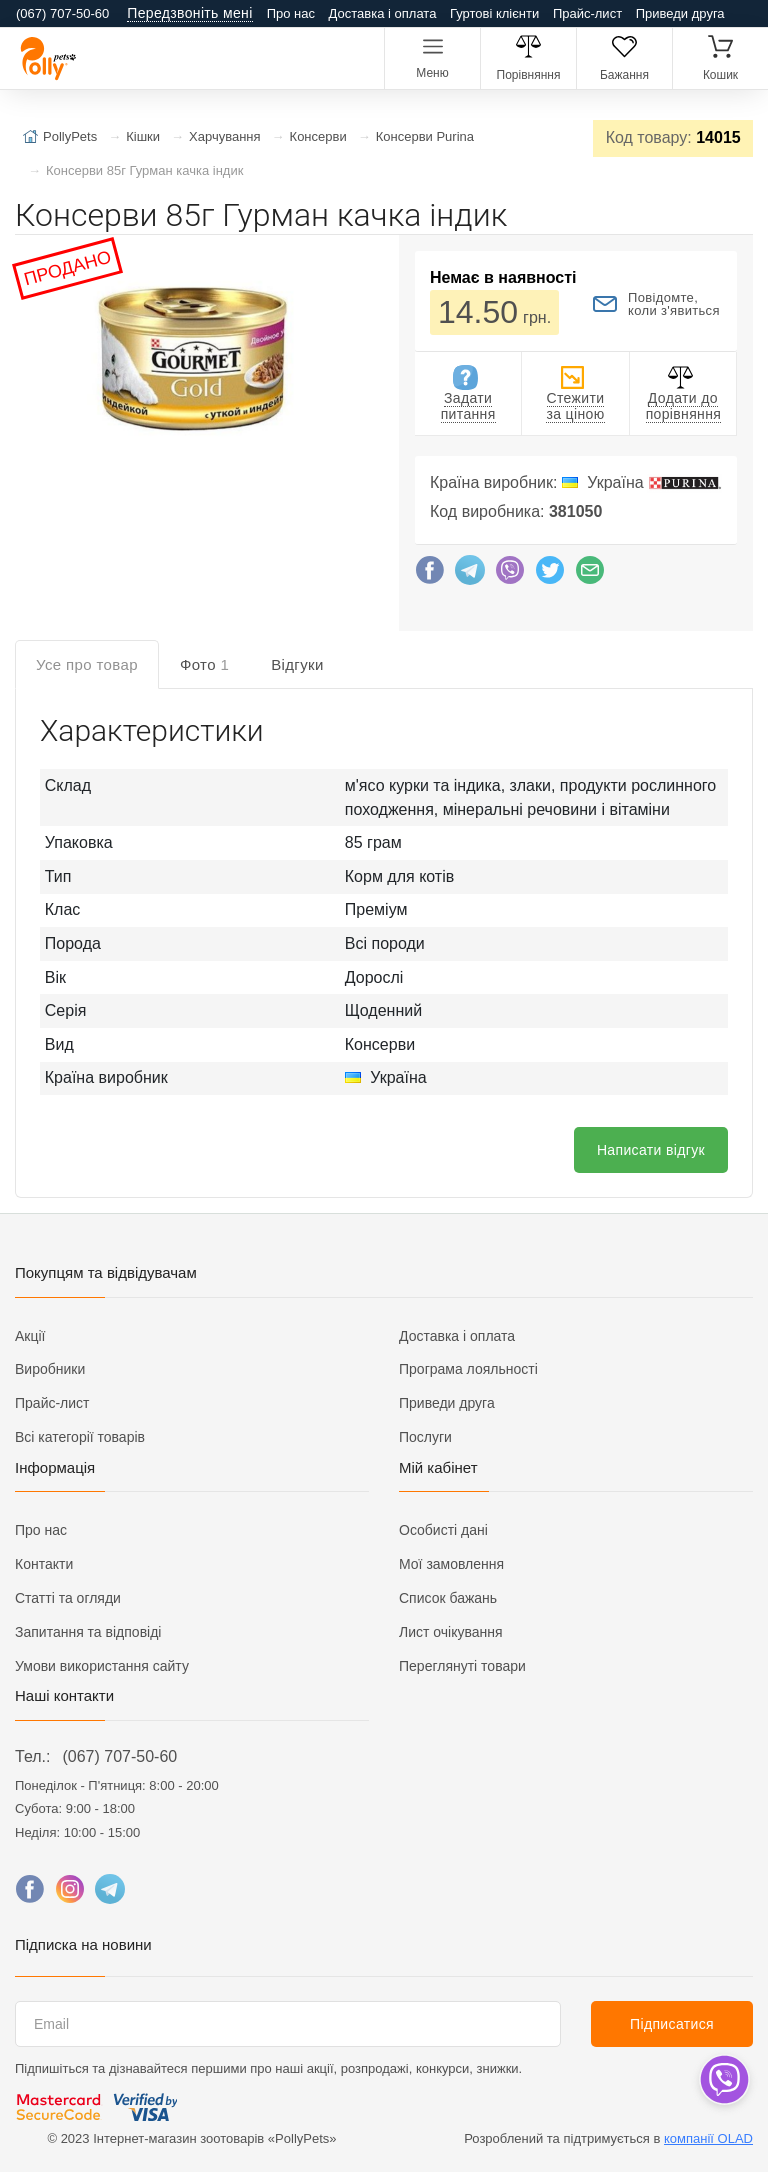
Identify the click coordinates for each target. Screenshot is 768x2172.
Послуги (425, 1437)
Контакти (44, 1564)
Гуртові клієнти (494, 13)
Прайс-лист (587, 13)
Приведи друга (680, 13)
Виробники (50, 1369)
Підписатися (672, 2024)
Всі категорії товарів (80, 1437)
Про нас (291, 13)
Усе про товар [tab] (87, 664)
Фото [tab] (204, 664)
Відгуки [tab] (297, 664)
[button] (190, 362)
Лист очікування (451, 1632)
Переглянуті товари (462, 1666)
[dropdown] (723, 2079)
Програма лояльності (468, 1369)
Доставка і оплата (383, 13)
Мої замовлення (451, 1564)
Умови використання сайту (102, 1666)
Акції (30, 1336)
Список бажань (448, 1598)
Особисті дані (443, 1530)
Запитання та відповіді (88, 1632)
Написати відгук (651, 1150)
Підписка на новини (83, 1944)
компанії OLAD (708, 2138)
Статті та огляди (68, 1598)
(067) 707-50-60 (119, 1756)
